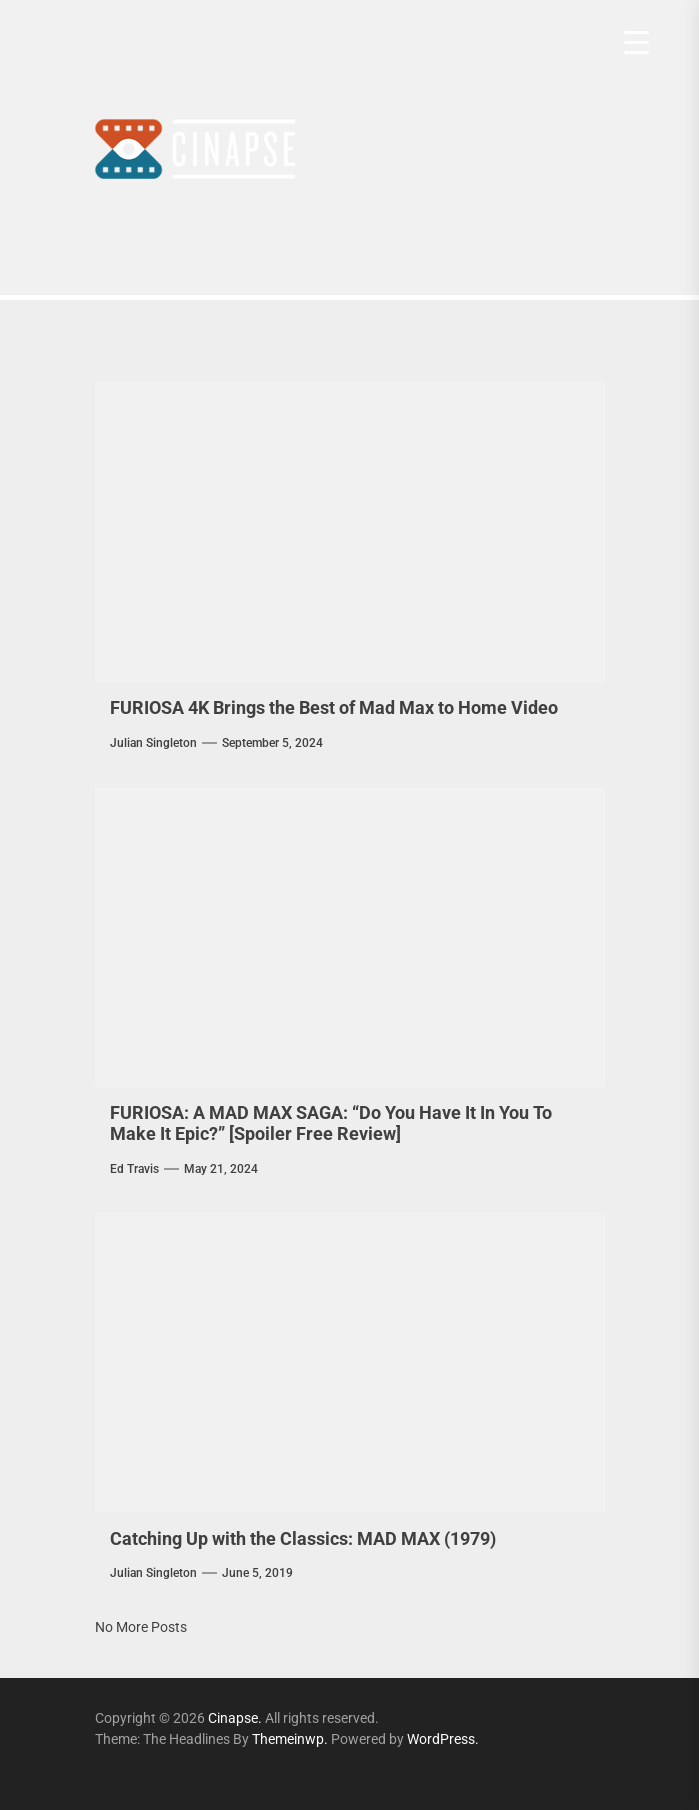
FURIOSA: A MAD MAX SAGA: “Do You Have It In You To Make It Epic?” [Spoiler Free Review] (331, 1123)
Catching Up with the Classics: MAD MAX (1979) (303, 1538)
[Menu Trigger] (636, 42)
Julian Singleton (153, 743)
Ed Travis (134, 1169)
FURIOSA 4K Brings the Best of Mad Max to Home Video (334, 707)
